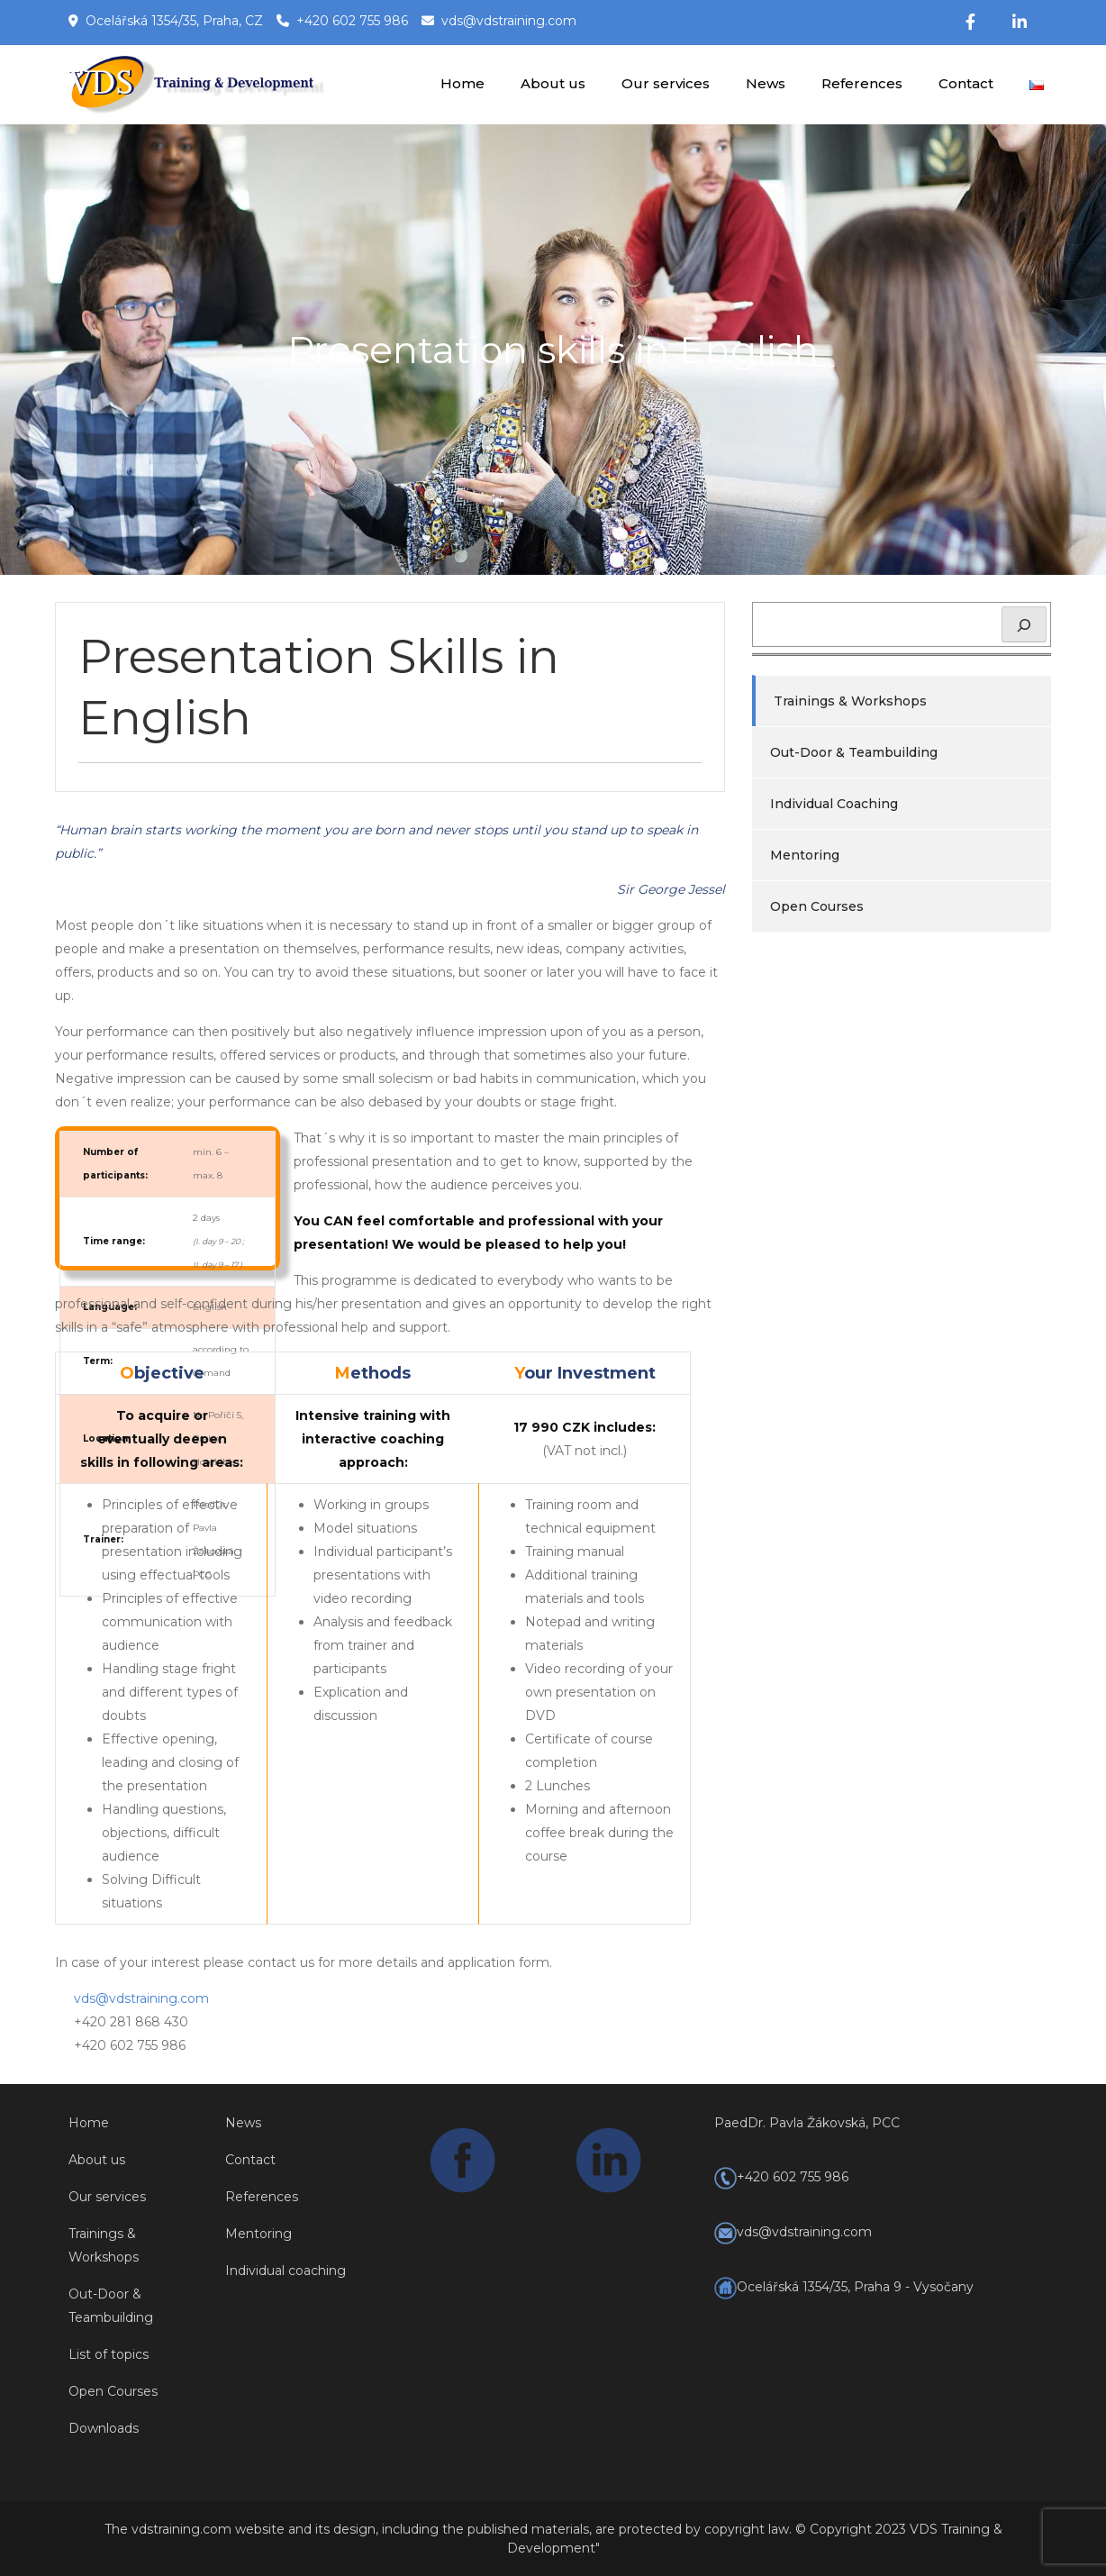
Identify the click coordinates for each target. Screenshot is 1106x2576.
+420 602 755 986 (352, 21)
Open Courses (817, 906)
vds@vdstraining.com (508, 21)
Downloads (103, 2428)
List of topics (108, 2354)
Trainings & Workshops (850, 701)
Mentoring (804, 855)
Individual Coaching (834, 804)
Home (462, 83)
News (765, 83)
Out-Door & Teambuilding (854, 752)
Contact (965, 83)
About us (553, 83)
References (861, 83)
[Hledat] (1024, 624)
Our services (665, 83)
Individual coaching (285, 2270)
